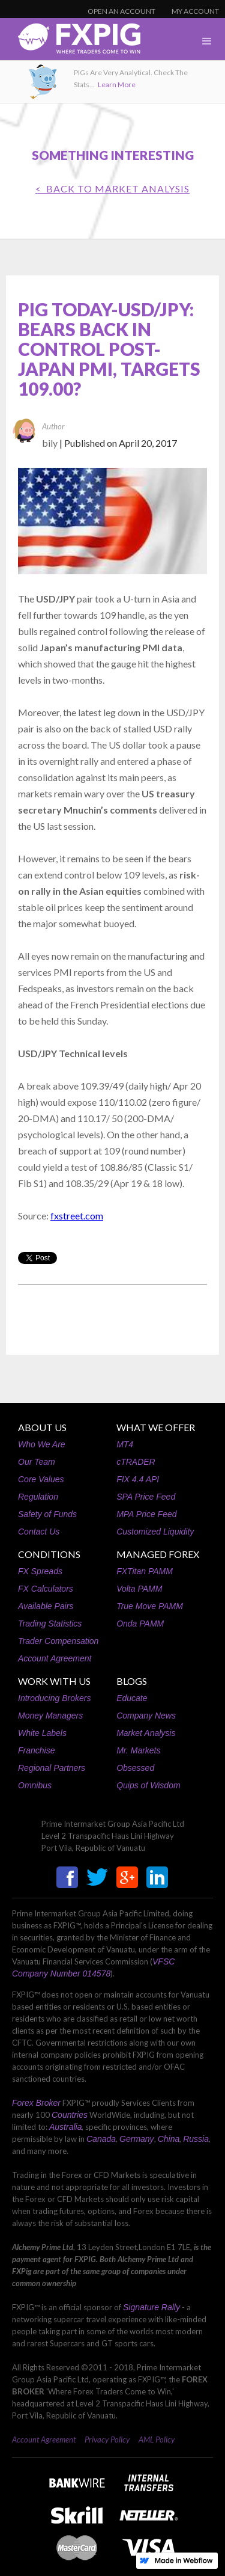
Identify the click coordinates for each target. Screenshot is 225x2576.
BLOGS (131, 1681)
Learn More (117, 84)
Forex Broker (36, 2103)
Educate (131, 1698)
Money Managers (50, 1715)
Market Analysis (145, 1733)
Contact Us (38, 1531)
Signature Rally (151, 2307)
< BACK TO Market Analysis (112, 188)
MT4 (124, 1444)
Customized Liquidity (155, 1531)
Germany (136, 2139)
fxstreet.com (76, 1215)
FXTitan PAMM (144, 1571)
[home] (70, 41)
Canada (101, 2139)
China (169, 2139)
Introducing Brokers (54, 1698)
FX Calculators (45, 1588)
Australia (65, 2127)
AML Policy (157, 2439)
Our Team (36, 1462)
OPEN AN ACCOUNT (121, 11)
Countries (70, 2115)
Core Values (41, 1479)
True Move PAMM (149, 1606)
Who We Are (41, 1444)
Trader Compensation (58, 1641)
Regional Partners (51, 1768)
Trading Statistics (50, 1623)
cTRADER (135, 1462)
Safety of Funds (47, 1514)
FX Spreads (40, 1571)
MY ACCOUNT (195, 11)
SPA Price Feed (145, 1496)
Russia (196, 2139)
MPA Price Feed (146, 1514)
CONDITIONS (49, 1554)
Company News (146, 1715)
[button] (207, 41)
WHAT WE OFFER (155, 1427)
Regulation (38, 1496)
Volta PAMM (139, 1588)
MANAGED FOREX (157, 1554)
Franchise (36, 1750)
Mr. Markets (138, 1750)
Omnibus (35, 1785)
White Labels (42, 1733)
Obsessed (135, 1768)
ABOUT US (42, 1427)
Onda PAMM (140, 1623)
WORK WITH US (54, 1681)
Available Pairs (45, 1606)
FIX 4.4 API (137, 1479)
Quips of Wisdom (148, 1785)
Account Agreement (54, 1658)
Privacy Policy (107, 2439)
